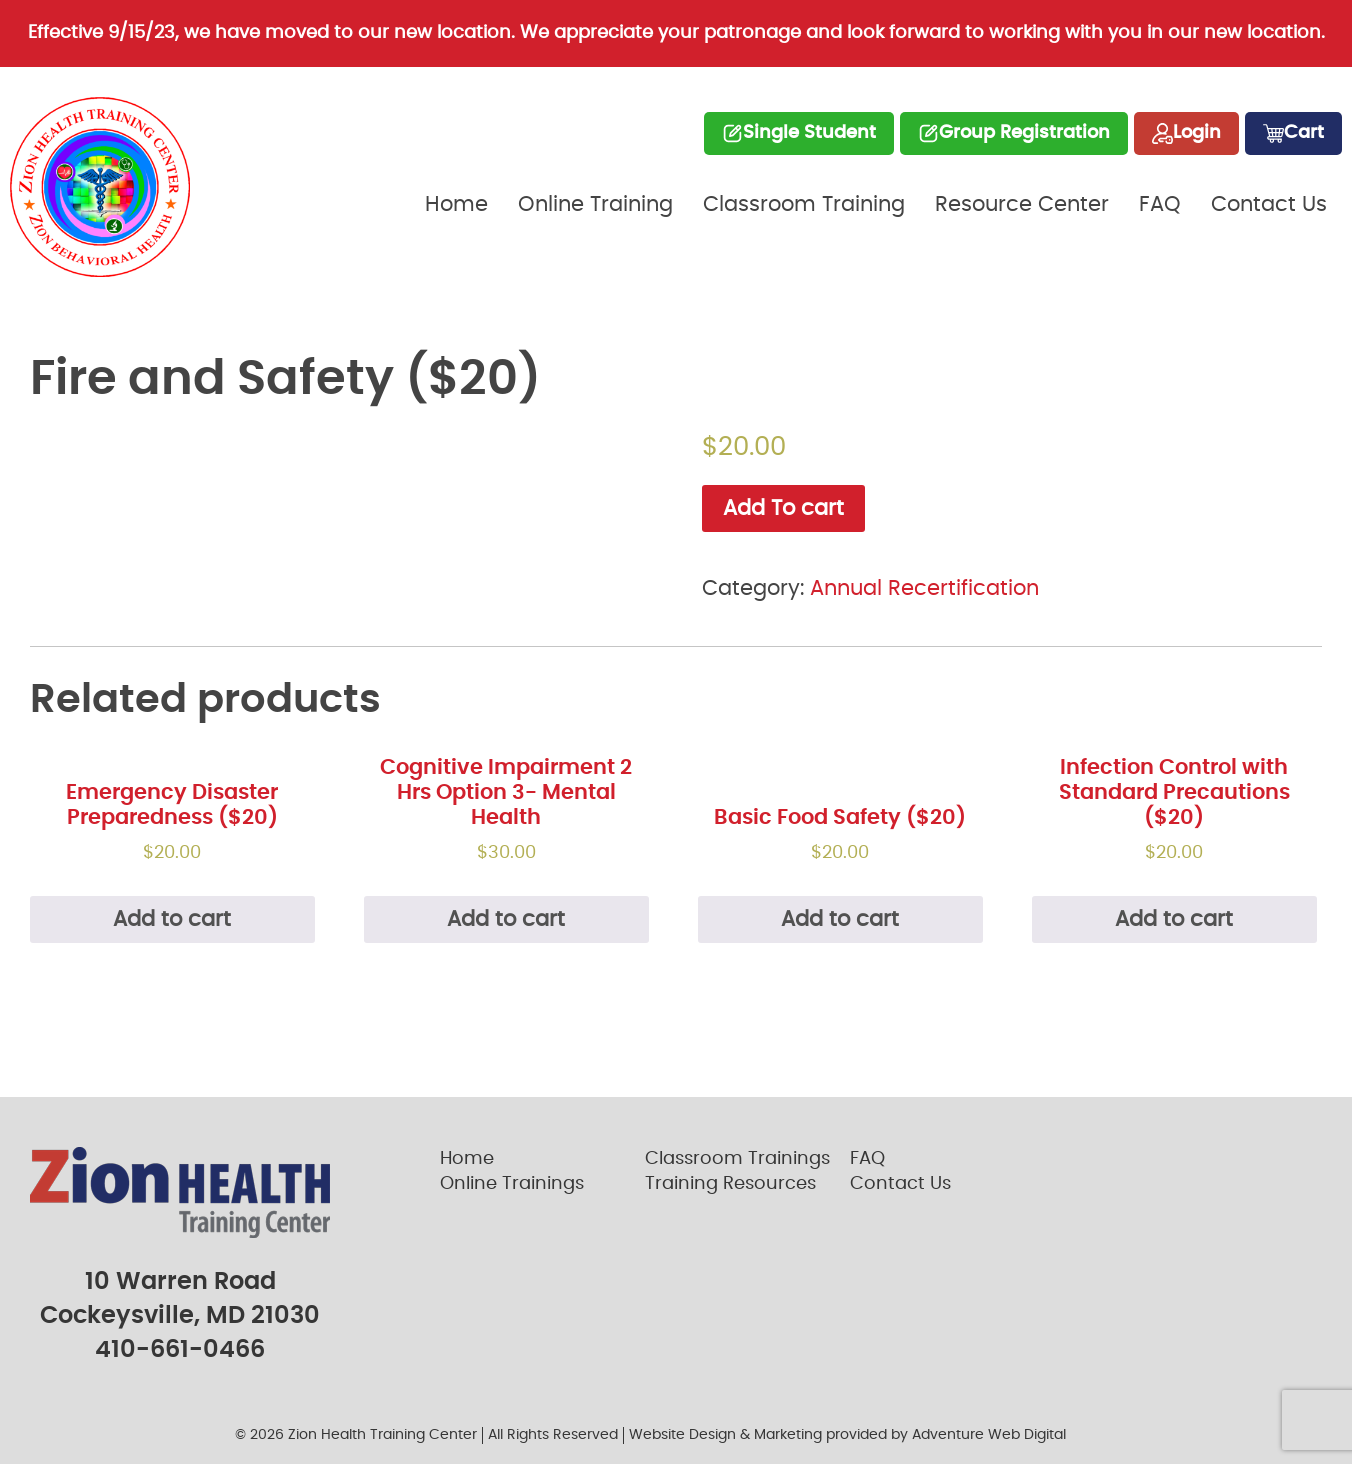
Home (456, 204)
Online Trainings (512, 1184)
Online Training (595, 204)
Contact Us (1269, 204)
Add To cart (783, 508)
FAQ (1160, 204)
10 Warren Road (180, 1282)
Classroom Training (804, 204)
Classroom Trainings (737, 1159)
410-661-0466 (180, 1350)
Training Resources (730, 1184)
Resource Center (1022, 204)
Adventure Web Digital (989, 1435)
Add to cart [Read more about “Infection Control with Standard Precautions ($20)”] (1174, 919)
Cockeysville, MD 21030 (180, 1316)
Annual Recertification (924, 588)
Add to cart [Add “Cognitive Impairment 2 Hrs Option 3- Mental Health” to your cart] (506, 919)
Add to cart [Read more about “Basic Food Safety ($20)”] (840, 919)
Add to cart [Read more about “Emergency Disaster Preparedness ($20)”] (172, 919)
